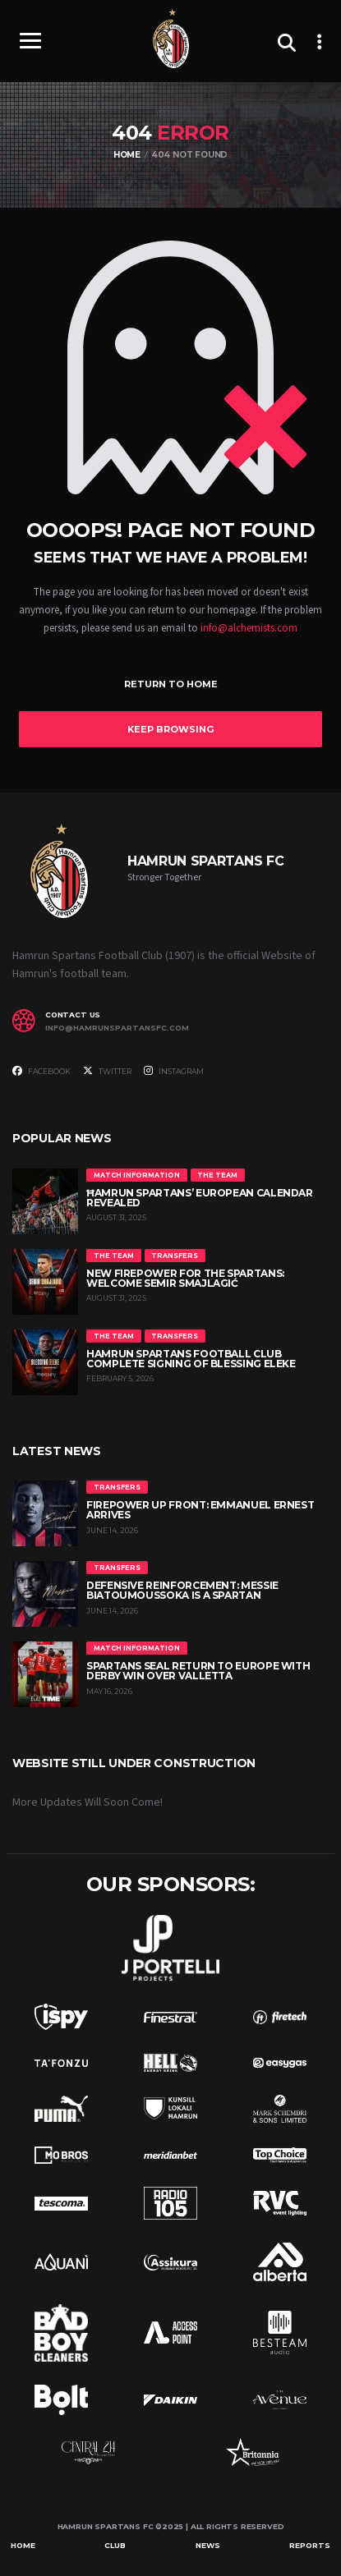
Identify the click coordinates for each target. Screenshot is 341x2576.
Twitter (107, 1071)
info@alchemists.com (248, 628)
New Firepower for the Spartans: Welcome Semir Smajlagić (185, 1278)
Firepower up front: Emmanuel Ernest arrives (200, 1510)
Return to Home (171, 684)
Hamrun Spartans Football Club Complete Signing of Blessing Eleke (191, 1359)
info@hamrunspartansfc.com (117, 1028)
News (208, 2545)
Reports (309, 2545)
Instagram (174, 1071)
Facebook (41, 1071)
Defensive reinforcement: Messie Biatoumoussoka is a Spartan (182, 1590)
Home (23, 2545)
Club (115, 2545)
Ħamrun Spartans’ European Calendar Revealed (199, 1198)
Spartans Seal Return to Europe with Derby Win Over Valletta (198, 1671)
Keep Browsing (170, 729)
